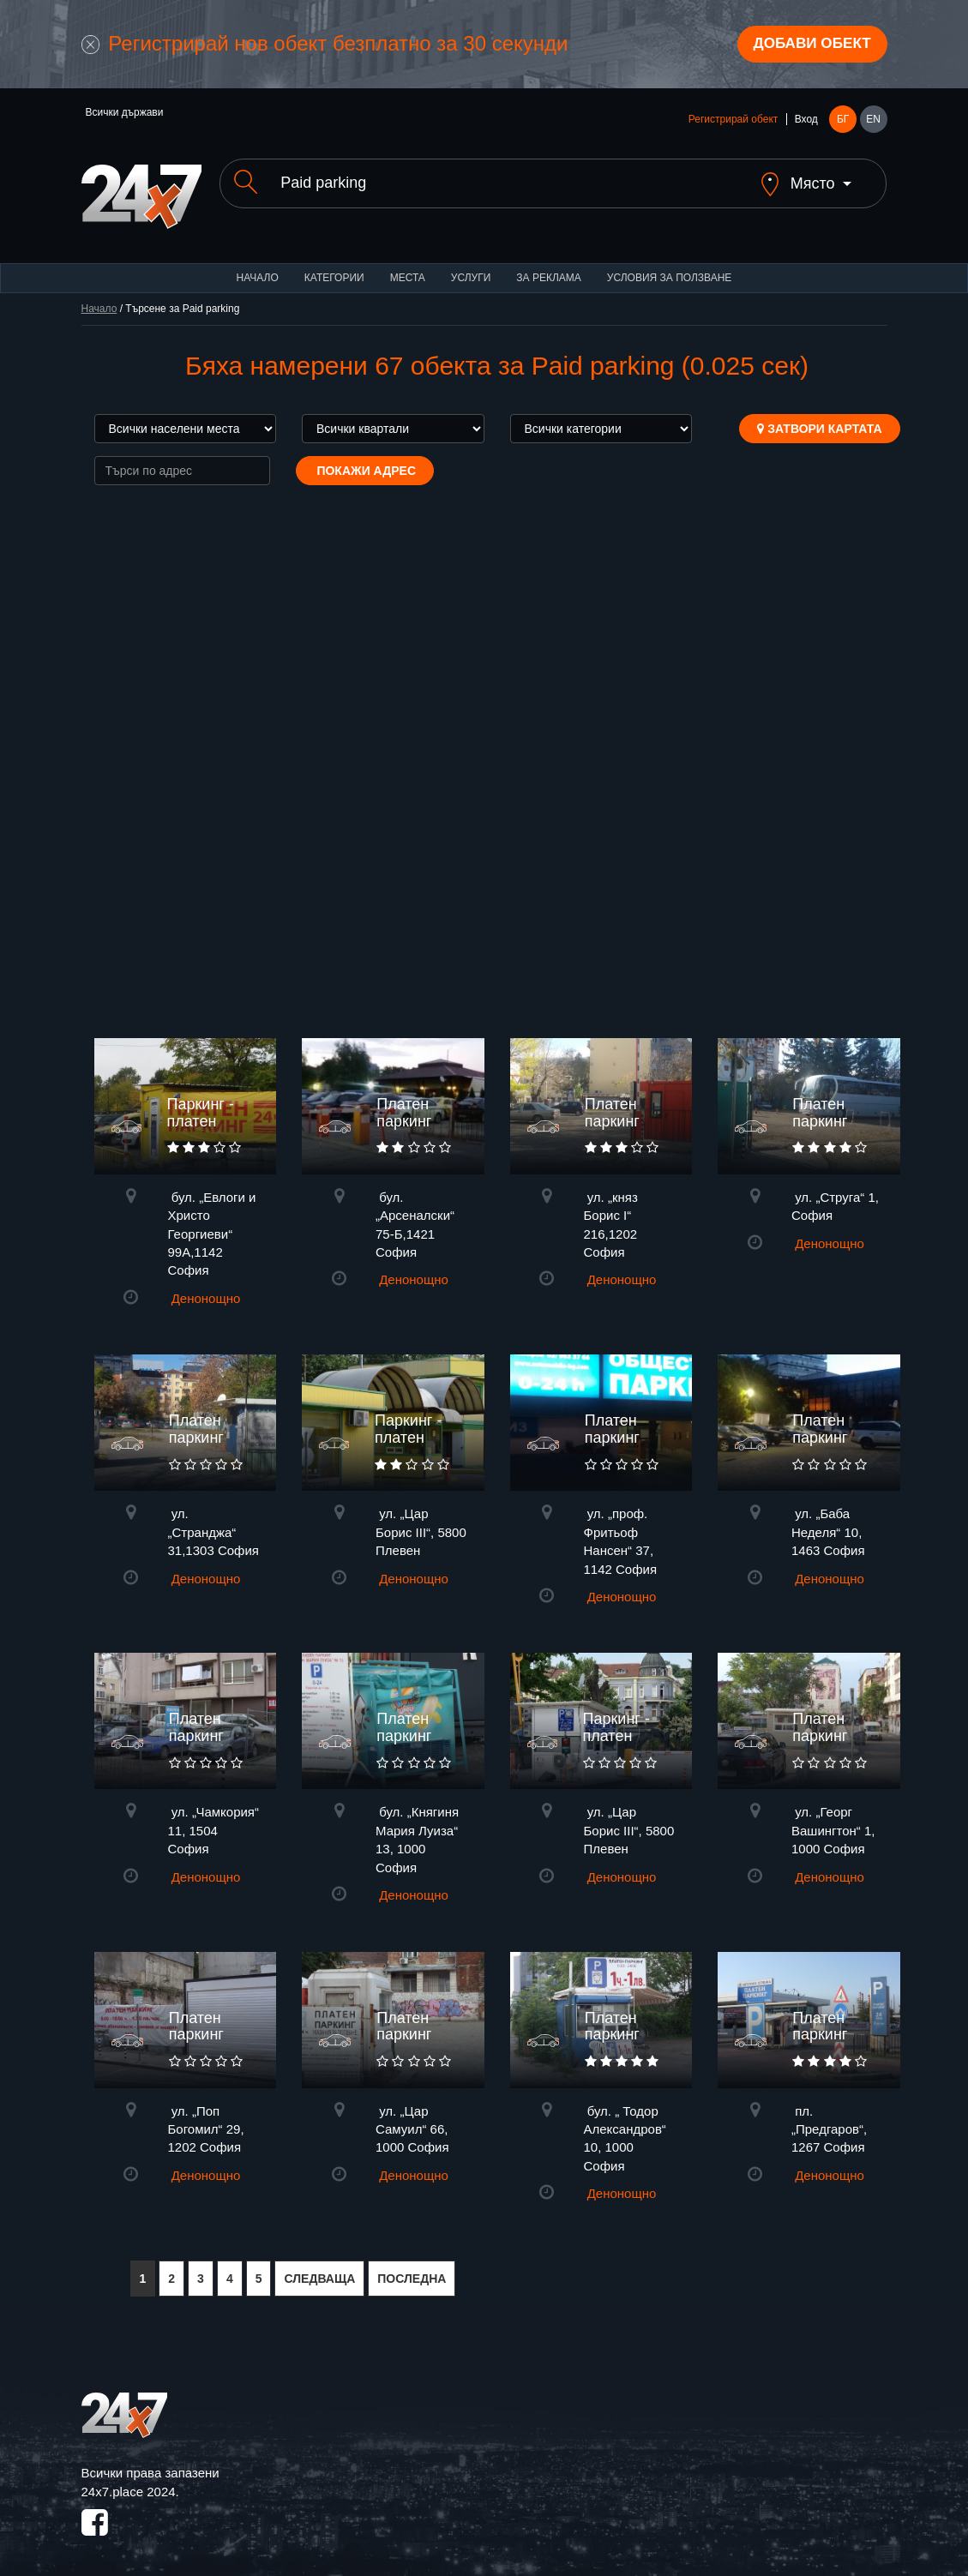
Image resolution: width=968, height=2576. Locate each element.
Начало (258, 266)
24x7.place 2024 (128, 2479)
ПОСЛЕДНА (411, 2266)
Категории (334, 266)
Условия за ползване (669, 266)
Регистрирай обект (733, 122)
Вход (806, 122)
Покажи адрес (365, 458)
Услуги (471, 266)
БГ (843, 122)
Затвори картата (819, 416)
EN (873, 122)
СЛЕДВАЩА (319, 2266)
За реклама (548, 266)
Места (407, 266)
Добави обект (807, 45)
